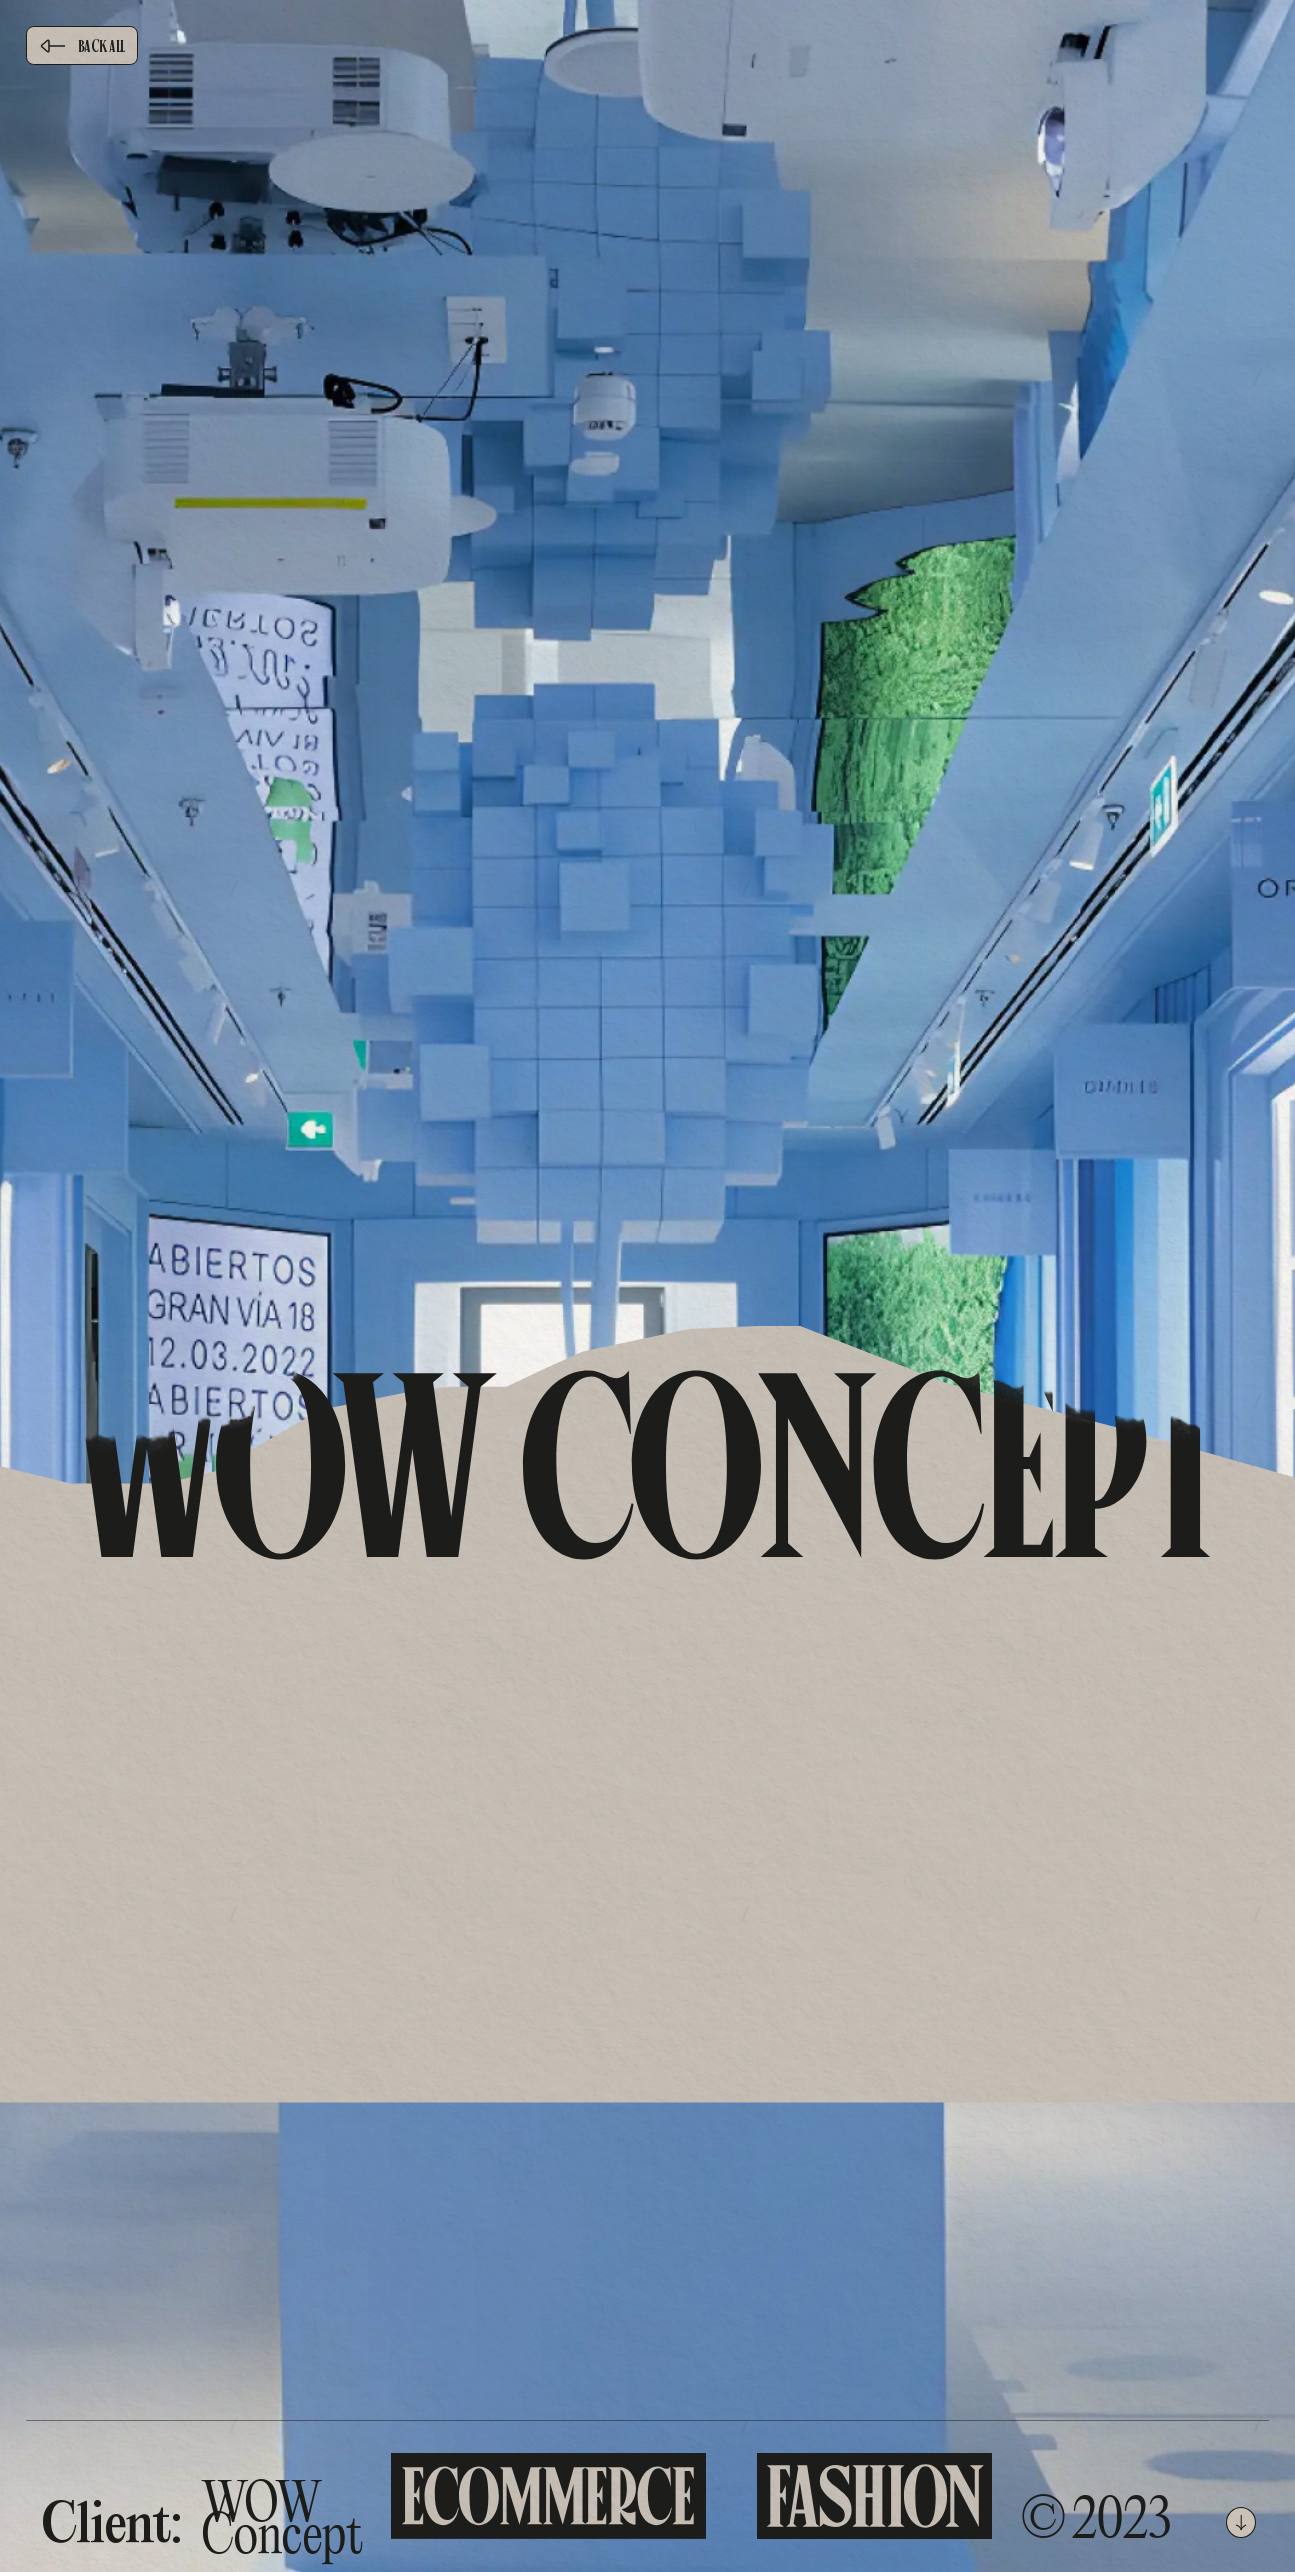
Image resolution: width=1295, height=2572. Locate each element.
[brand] (647, 139)
